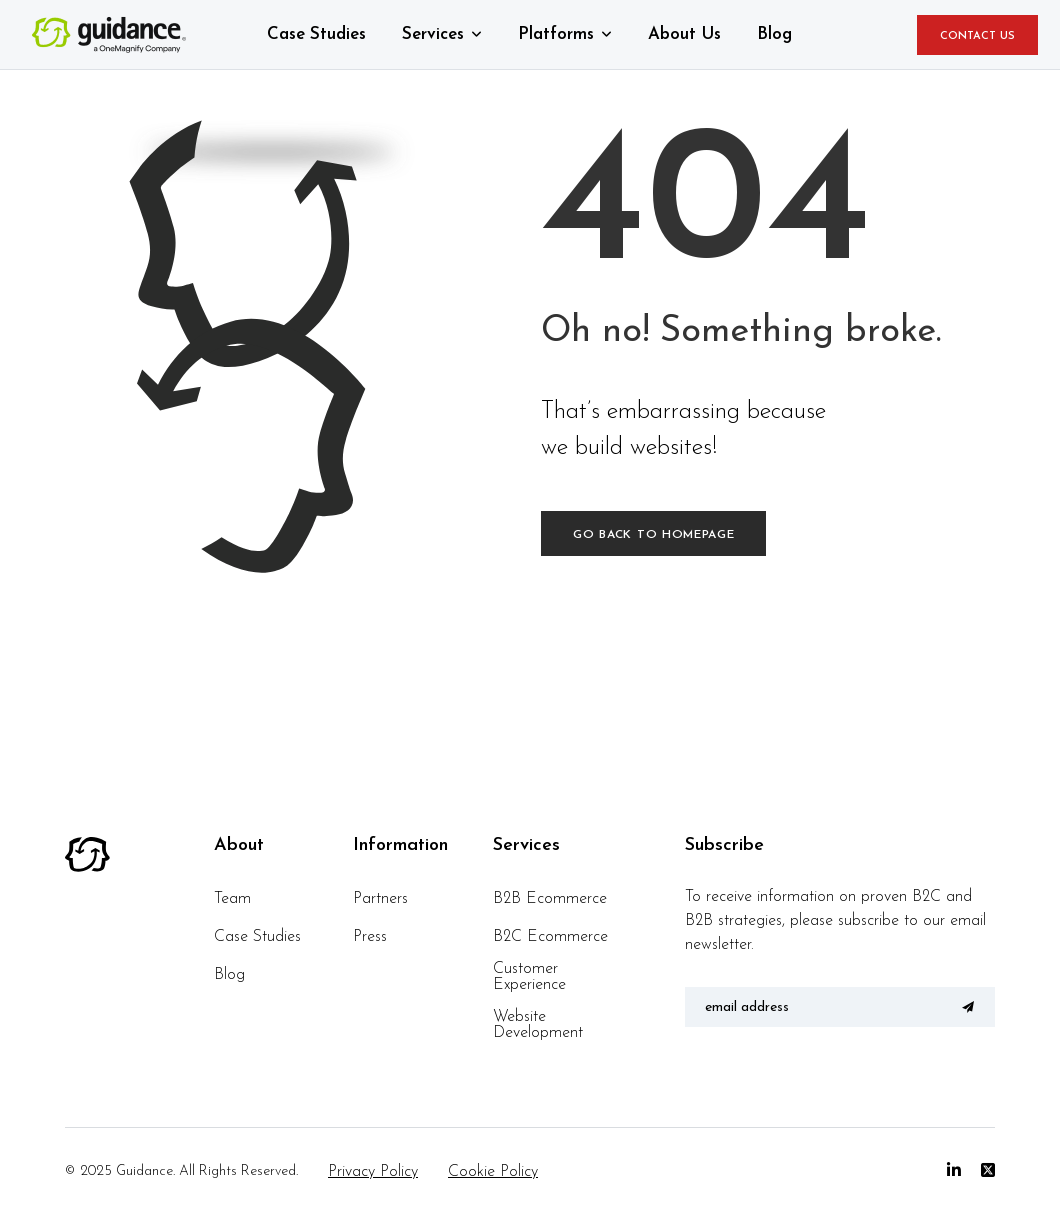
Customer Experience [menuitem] (529, 977)
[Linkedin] (954, 1171)
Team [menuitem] (232, 899)
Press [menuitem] (370, 937)
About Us (684, 34)
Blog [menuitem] (229, 975)
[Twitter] (988, 1171)
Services (433, 34)
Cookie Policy (493, 1172)
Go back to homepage (653, 535)
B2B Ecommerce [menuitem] (550, 899)
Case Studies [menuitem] (257, 937)
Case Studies (316, 34)
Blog (774, 34)
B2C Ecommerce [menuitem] (550, 937)
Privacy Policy (373, 1172)
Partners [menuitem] (380, 899)
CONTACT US (977, 36)
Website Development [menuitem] (538, 1025)
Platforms (556, 34)
